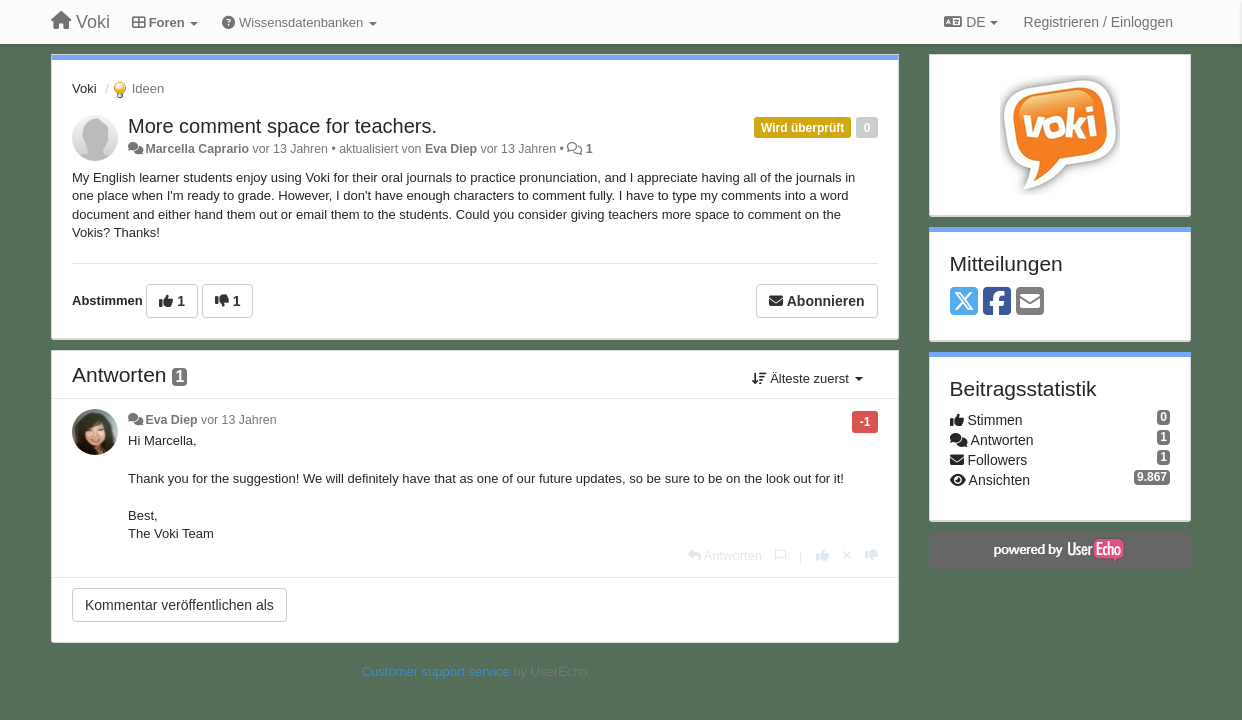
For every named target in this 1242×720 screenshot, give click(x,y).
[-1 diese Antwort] (871, 555)
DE (970, 22)
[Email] (1030, 302)
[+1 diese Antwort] (822, 555)
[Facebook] (997, 302)
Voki (84, 88)
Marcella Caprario (197, 149)
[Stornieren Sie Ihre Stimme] (847, 555)
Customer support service (436, 671)
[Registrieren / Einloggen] (1098, 22)
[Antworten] (725, 555)
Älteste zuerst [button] (807, 378)
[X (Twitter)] (964, 302)
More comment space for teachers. (282, 126)
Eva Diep (451, 149)
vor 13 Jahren (238, 420)
